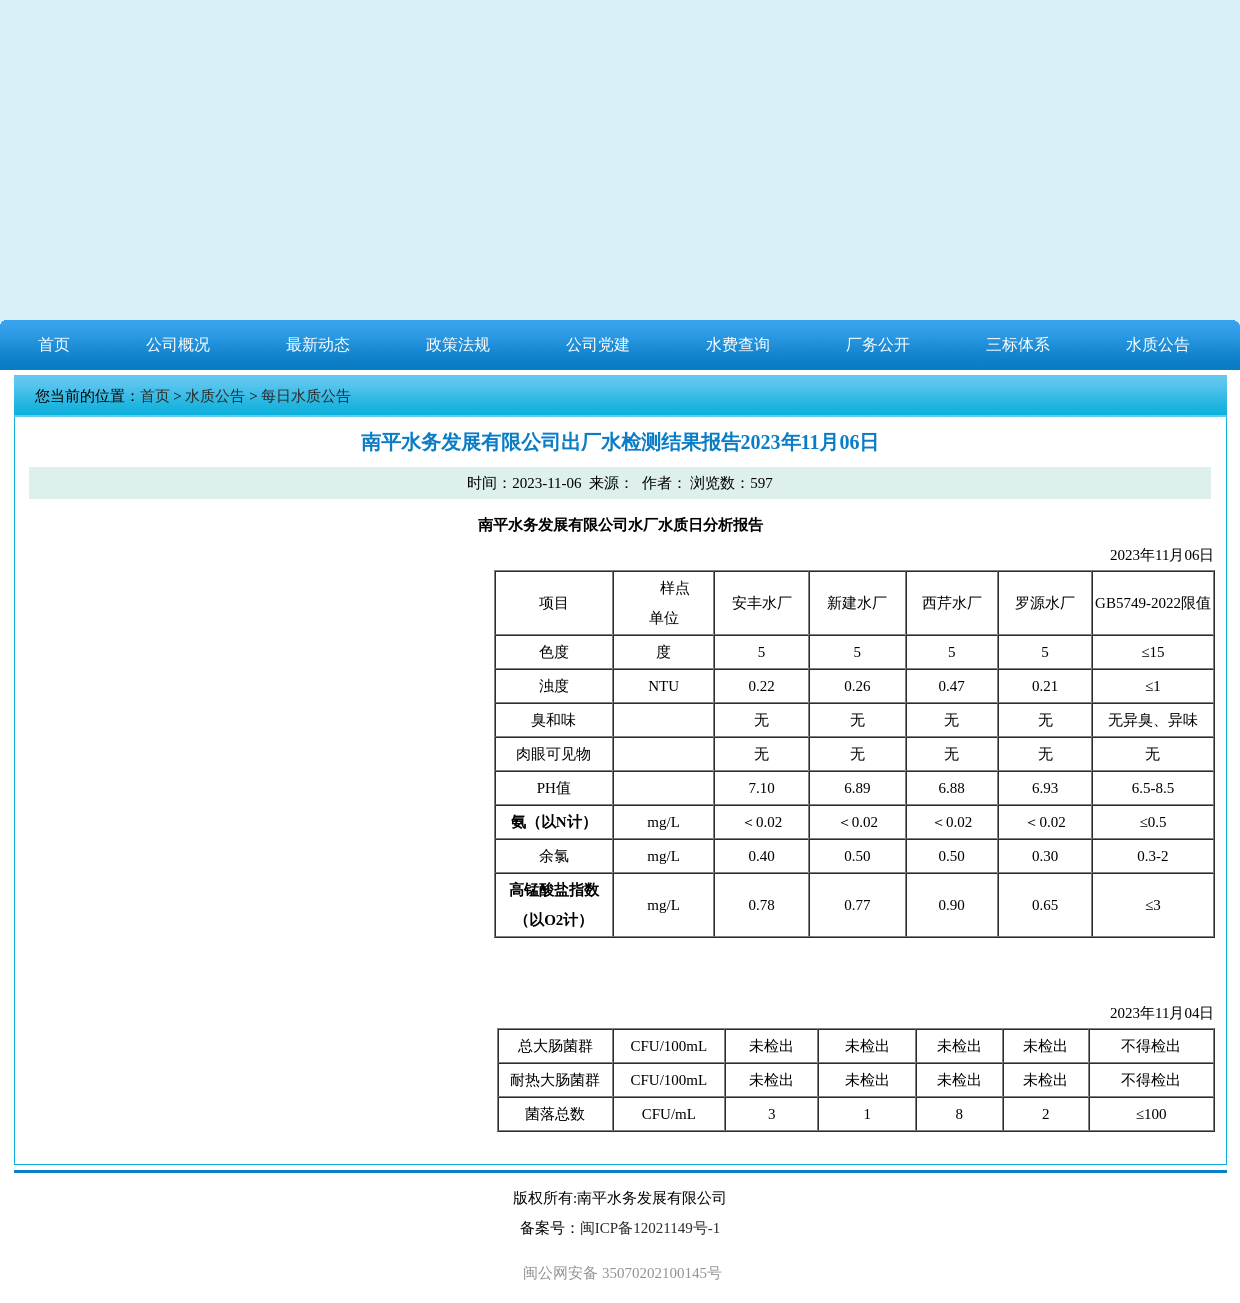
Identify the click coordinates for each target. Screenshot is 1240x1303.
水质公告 (1158, 344)
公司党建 (598, 344)
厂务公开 (878, 344)
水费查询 (738, 344)
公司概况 (178, 344)
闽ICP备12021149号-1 (650, 1228)
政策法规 (458, 344)
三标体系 (1018, 344)
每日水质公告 (306, 396)
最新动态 (318, 344)
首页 (54, 344)
